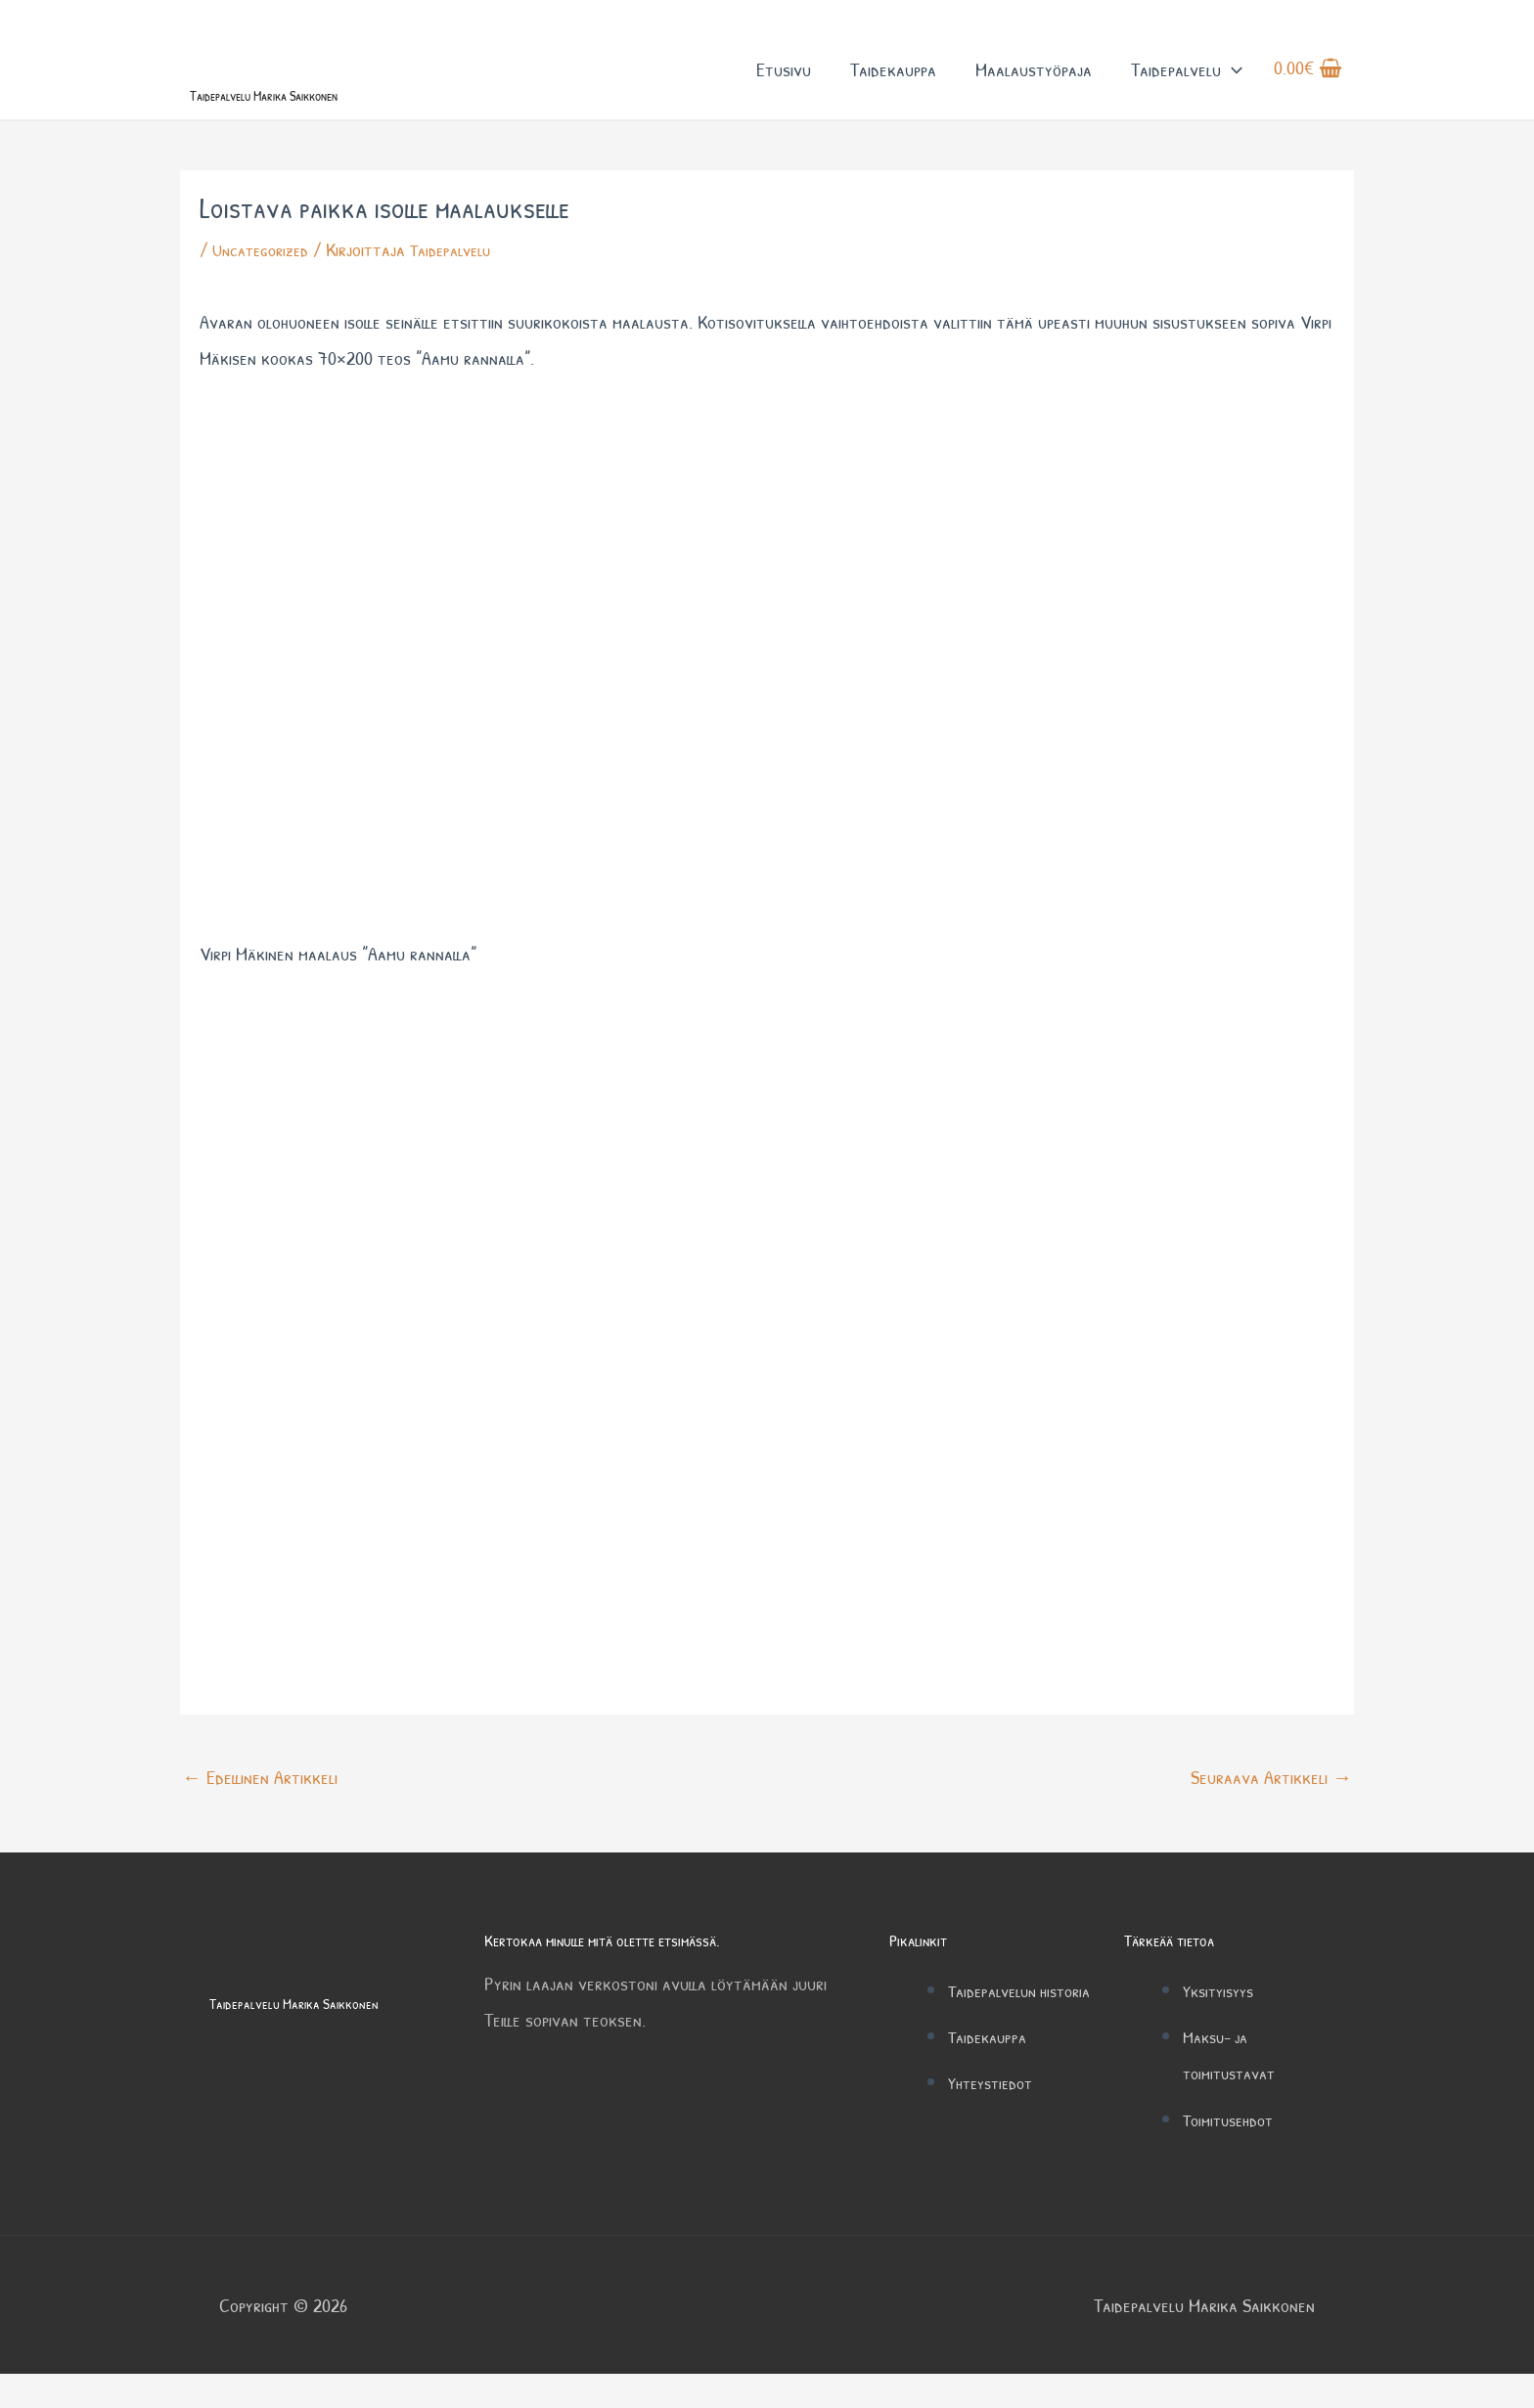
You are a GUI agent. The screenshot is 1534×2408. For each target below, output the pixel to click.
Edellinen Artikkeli (260, 1811)
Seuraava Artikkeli (1271, 1811)
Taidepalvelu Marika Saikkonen (331, 125)
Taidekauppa (893, 86)
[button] (1231, 86)
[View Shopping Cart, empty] (1308, 87)
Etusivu (783, 86)
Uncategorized (265, 284)
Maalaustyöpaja (1033, 86)
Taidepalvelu (1186, 86)
